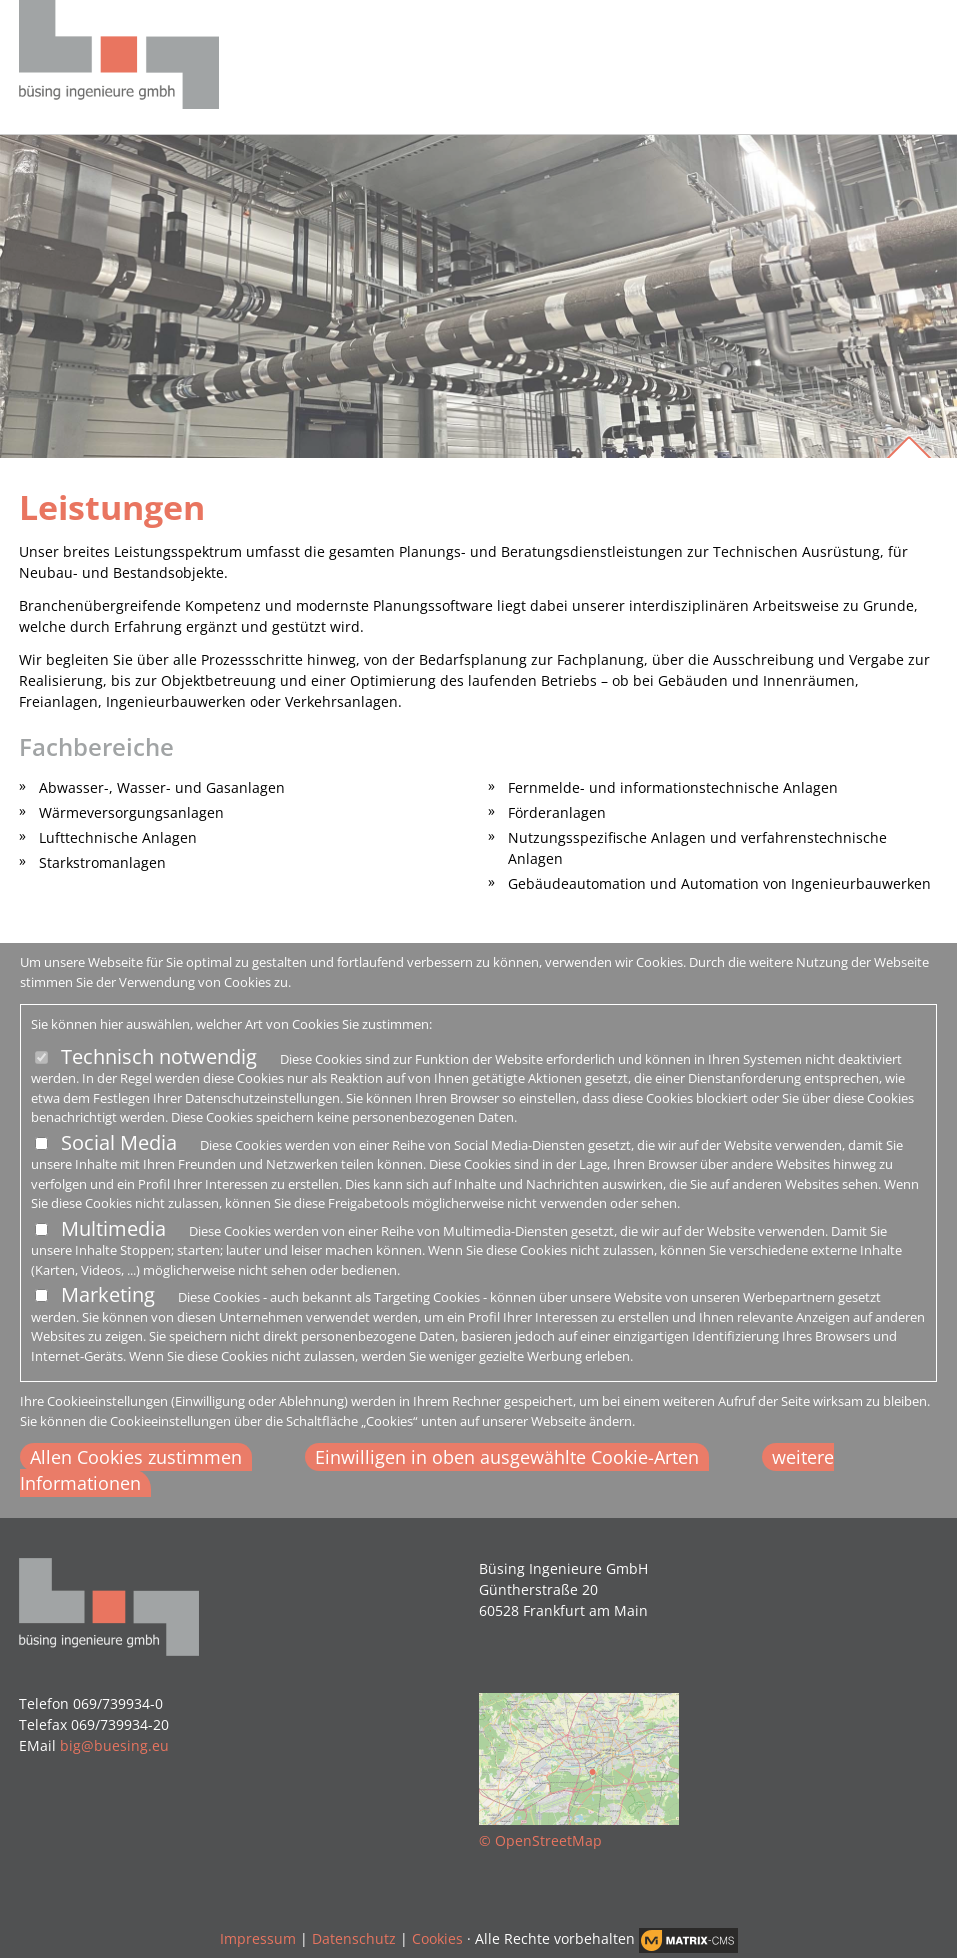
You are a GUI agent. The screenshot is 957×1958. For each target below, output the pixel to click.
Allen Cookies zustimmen (136, 1457)
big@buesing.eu (114, 1745)
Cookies (437, 1938)
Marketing (108, 1294)
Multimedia (113, 1228)
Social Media (119, 1142)
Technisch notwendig (159, 1056)
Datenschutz (354, 1938)
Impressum (258, 1938)
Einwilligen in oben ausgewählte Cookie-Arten (507, 1457)
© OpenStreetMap (540, 1840)
